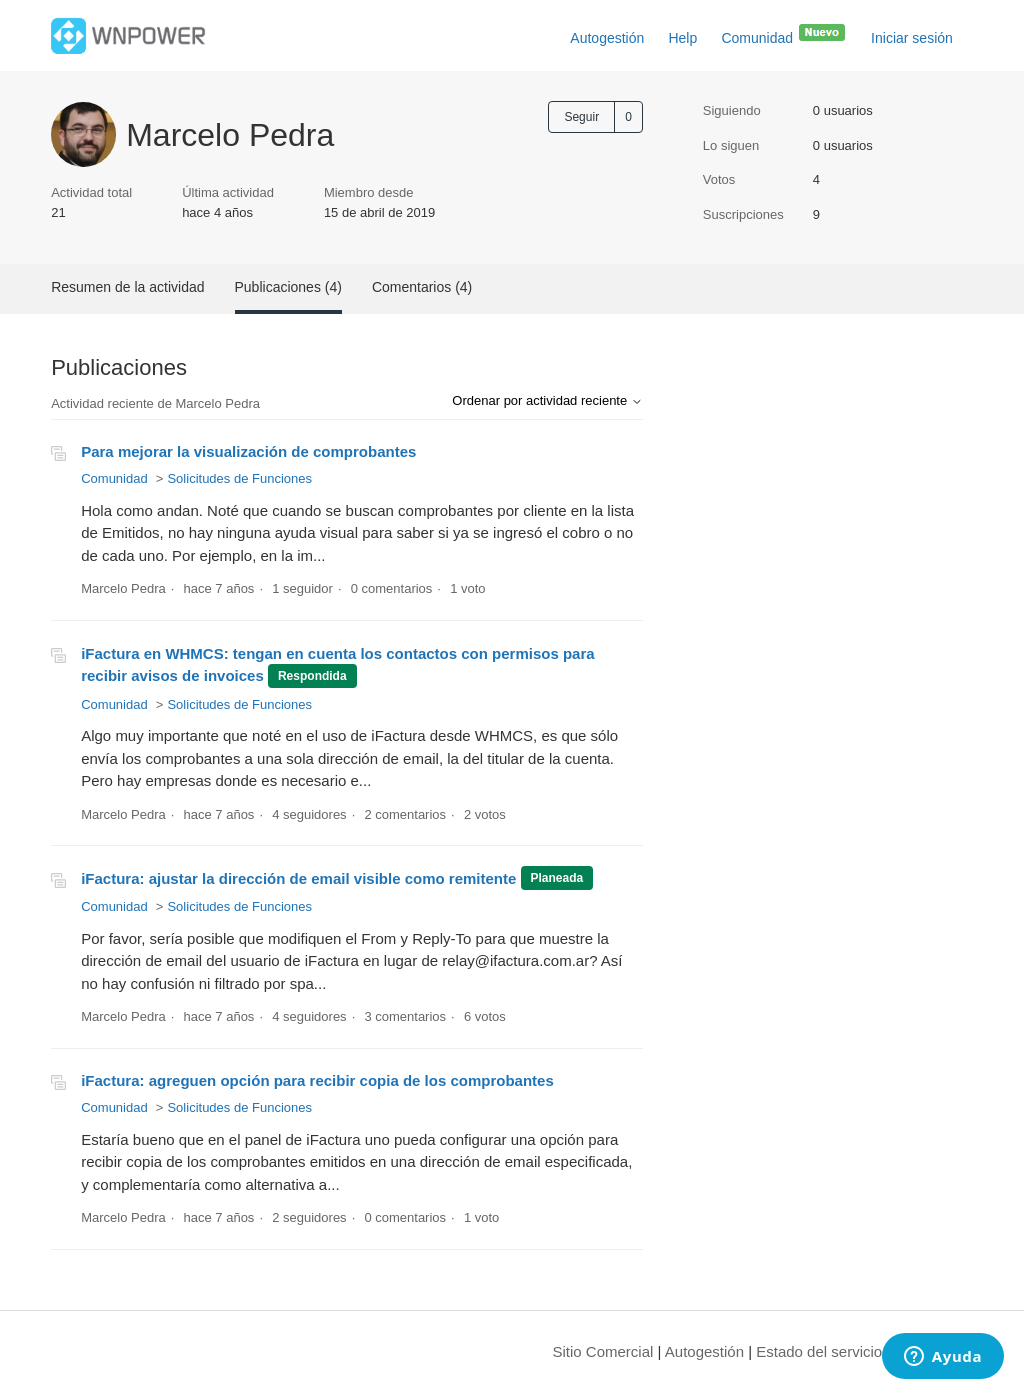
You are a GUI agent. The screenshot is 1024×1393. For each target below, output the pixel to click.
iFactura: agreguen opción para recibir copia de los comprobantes (317, 1080)
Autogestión (607, 38)
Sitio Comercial (603, 1351)
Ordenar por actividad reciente (547, 400)
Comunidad (784, 34)
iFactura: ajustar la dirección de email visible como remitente (298, 878)
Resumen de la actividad (127, 287)
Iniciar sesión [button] (912, 38)
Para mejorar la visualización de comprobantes (248, 451)
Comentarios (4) (422, 287)
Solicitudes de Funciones (239, 478)
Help (682, 38)
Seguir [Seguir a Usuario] (581, 117)
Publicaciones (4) (288, 287)
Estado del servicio (819, 1351)
